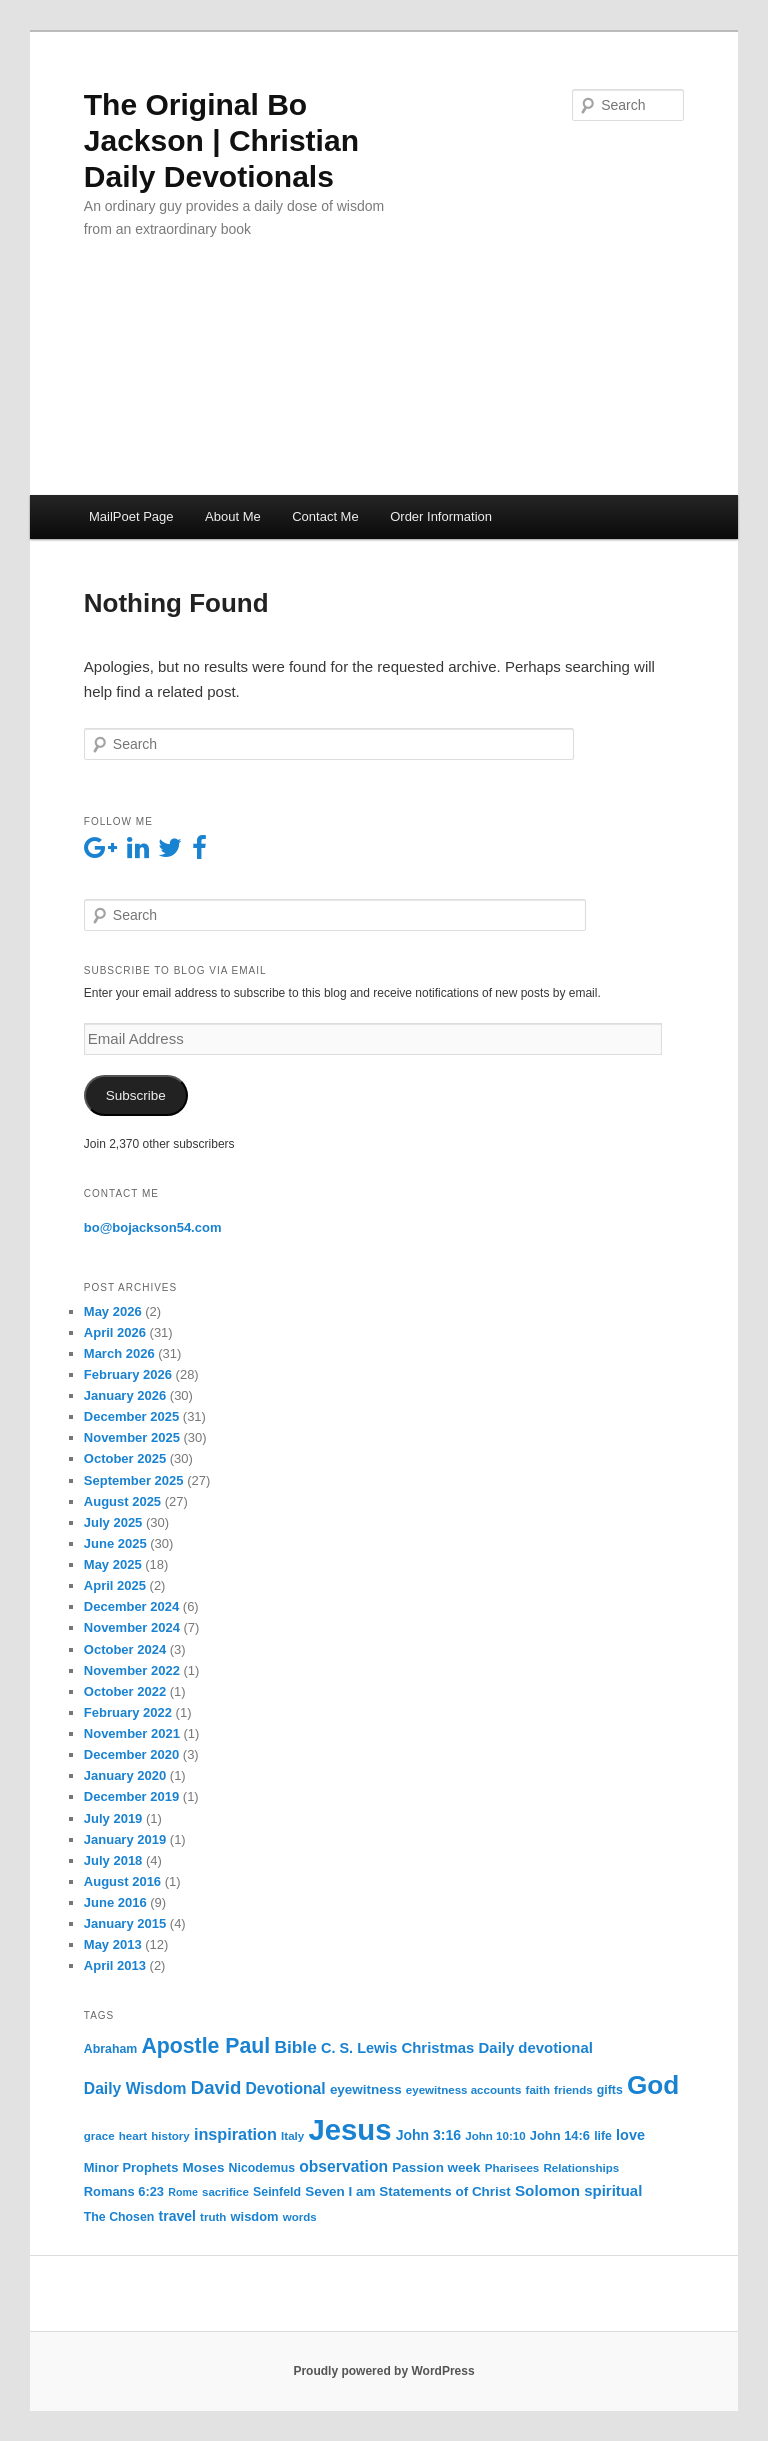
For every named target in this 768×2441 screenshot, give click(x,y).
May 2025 (113, 1564)
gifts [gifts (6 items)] (610, 2090)
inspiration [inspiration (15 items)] (235, 2134)
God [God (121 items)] (653, 2085)
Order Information (441, 516)
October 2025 (125, 1458)
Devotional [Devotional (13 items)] (286, 2088)
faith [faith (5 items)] (538, 2090)
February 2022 (128, 1712)
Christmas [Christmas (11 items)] (438, 2048)
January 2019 (125, 1839)
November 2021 (132, 1733)
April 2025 (115, 1585)
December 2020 (131, 1754)
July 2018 (113, 1860)
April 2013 (115, 1965)
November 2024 (132, 1627)
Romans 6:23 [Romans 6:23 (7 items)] (124, 2191)
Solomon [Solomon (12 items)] (547, 2190)
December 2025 (131, 1416)
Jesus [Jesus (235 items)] (349, 2129)
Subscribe (136, 1095)
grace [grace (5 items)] (99, 2136)
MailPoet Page (131, 516)
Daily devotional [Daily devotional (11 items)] (536, 2048)
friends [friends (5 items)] (573, 2090)
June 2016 (115, 1902)
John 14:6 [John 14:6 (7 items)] (560, 2135)
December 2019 (131, 1796)
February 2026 (128, 1374)
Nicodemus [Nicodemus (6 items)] (262, 2168)
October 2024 (125, 1649)
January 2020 (125, 1775)
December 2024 (131, 1606)
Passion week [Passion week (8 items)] (436, 2167)
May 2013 (113, 1944)
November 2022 (132, 1670)
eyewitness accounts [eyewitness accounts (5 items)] (464, 2090)
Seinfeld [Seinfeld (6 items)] (277, 2192)
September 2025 (134, 1480)
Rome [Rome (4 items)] (183, 2192)
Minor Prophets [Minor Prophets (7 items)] (131, 2167)
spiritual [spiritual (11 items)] (613, 2191)
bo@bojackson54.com (153, 1227)
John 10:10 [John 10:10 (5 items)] (495, 2136)
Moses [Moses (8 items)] (204, 2167)
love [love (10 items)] (630, 2135)
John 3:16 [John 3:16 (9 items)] (428, 2135)
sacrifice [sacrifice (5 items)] (225, 2192)
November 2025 (132, 1437)
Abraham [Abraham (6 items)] (110, 2049)
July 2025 (113, 1522)
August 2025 (122, 1501)
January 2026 (125, 1395)
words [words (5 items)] (300, 2217)
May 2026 (113, 1311)
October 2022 (125, 1691)
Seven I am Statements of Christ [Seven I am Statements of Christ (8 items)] (408, 2191)
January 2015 (125, 1923)
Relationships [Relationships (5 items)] (581, 2168)
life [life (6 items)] (603, 2136)
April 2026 (115, 1332)
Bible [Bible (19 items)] (295, 2047)
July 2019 (113, 1818)
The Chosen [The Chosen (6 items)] (119, 2217)
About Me (233, 516)
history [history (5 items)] (170, 2136)
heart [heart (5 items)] (133, 2136)
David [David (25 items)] (216, 2087)
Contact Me (325, 516)
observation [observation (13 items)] (343, 2166)
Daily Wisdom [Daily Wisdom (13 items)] (135, 2088)
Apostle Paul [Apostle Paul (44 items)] (205, 2046)
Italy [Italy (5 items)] (292, 2136)
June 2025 (115, 1543)
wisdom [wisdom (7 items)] (255, 2216)
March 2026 (119, 1353)
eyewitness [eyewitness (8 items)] (366, 2089)
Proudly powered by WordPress (383, 2371)
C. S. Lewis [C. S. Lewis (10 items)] (359, 2048)
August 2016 (122, 1881)
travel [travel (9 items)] (177, 2216)
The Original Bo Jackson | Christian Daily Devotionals (221, 140)
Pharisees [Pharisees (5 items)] (512, 2168)
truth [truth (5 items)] (213, 2217)
